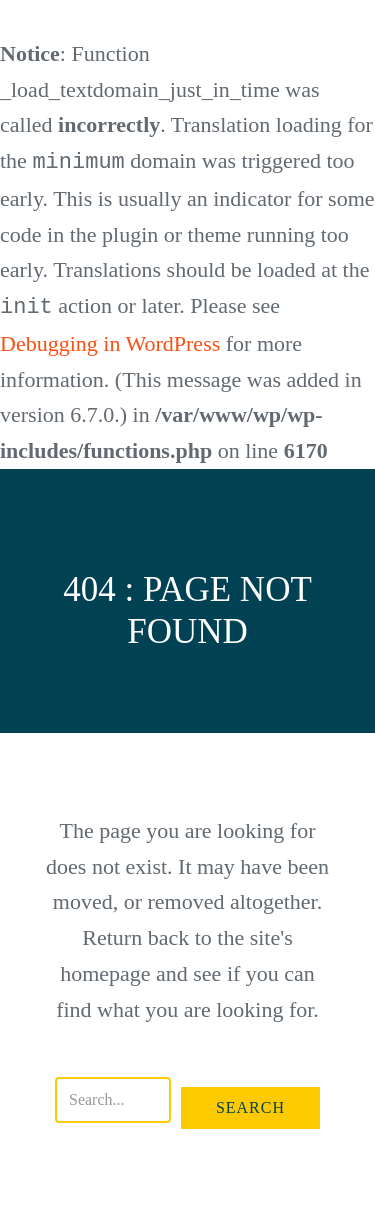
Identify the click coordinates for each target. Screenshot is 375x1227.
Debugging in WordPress (110, 341)
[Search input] (113, 1098)
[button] (250, 1106)
